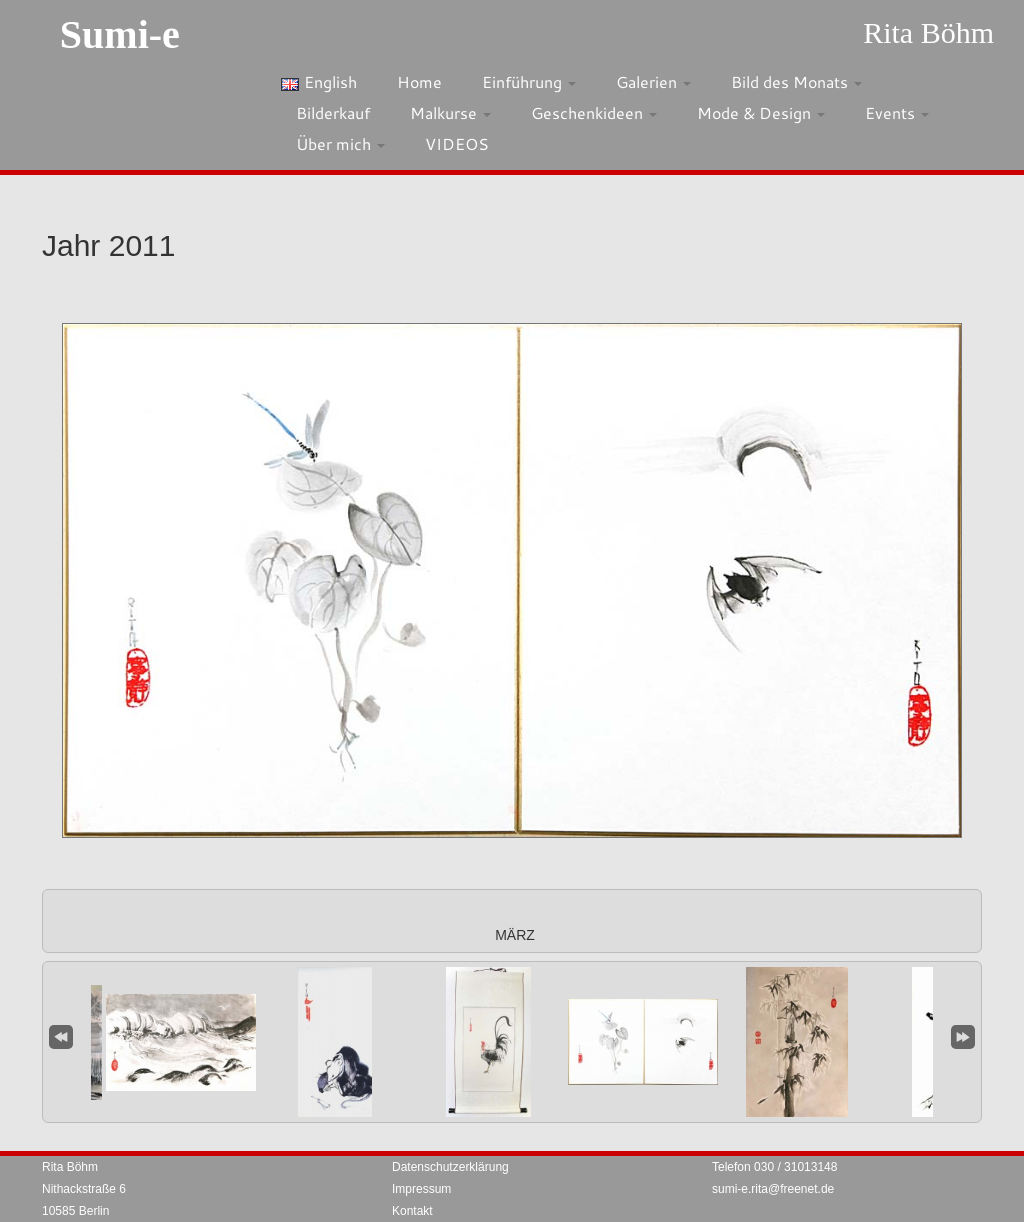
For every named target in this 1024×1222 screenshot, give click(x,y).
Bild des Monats (796, 81)
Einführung (529, 81)
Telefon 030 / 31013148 (774, 1167)
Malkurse (450, 112)
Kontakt (412, 1211)
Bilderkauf (333, 112)
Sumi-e (120, 34)
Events (897, 112)
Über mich (340, 143)
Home (419, 81)
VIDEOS (457, 143)
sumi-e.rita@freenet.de (773, 1189)
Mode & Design (761, 112)
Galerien (653, 81)
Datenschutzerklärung (450, 1167)
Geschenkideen (594, 112)
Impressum (421, 1189)
